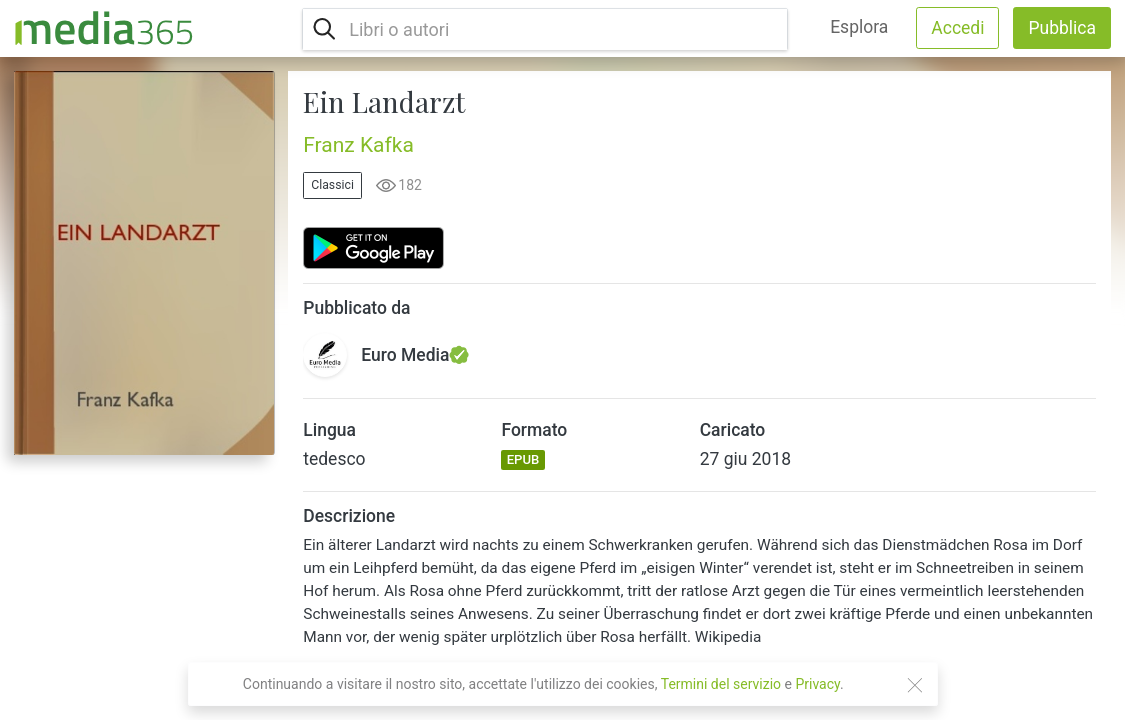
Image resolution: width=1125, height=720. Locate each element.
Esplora (859, 27)
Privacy (817, 684)
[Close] (915, 685)
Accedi (957, 28)
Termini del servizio (721, 684)
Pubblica (1062, 28)
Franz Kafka (358, 145)
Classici (332, 185)
